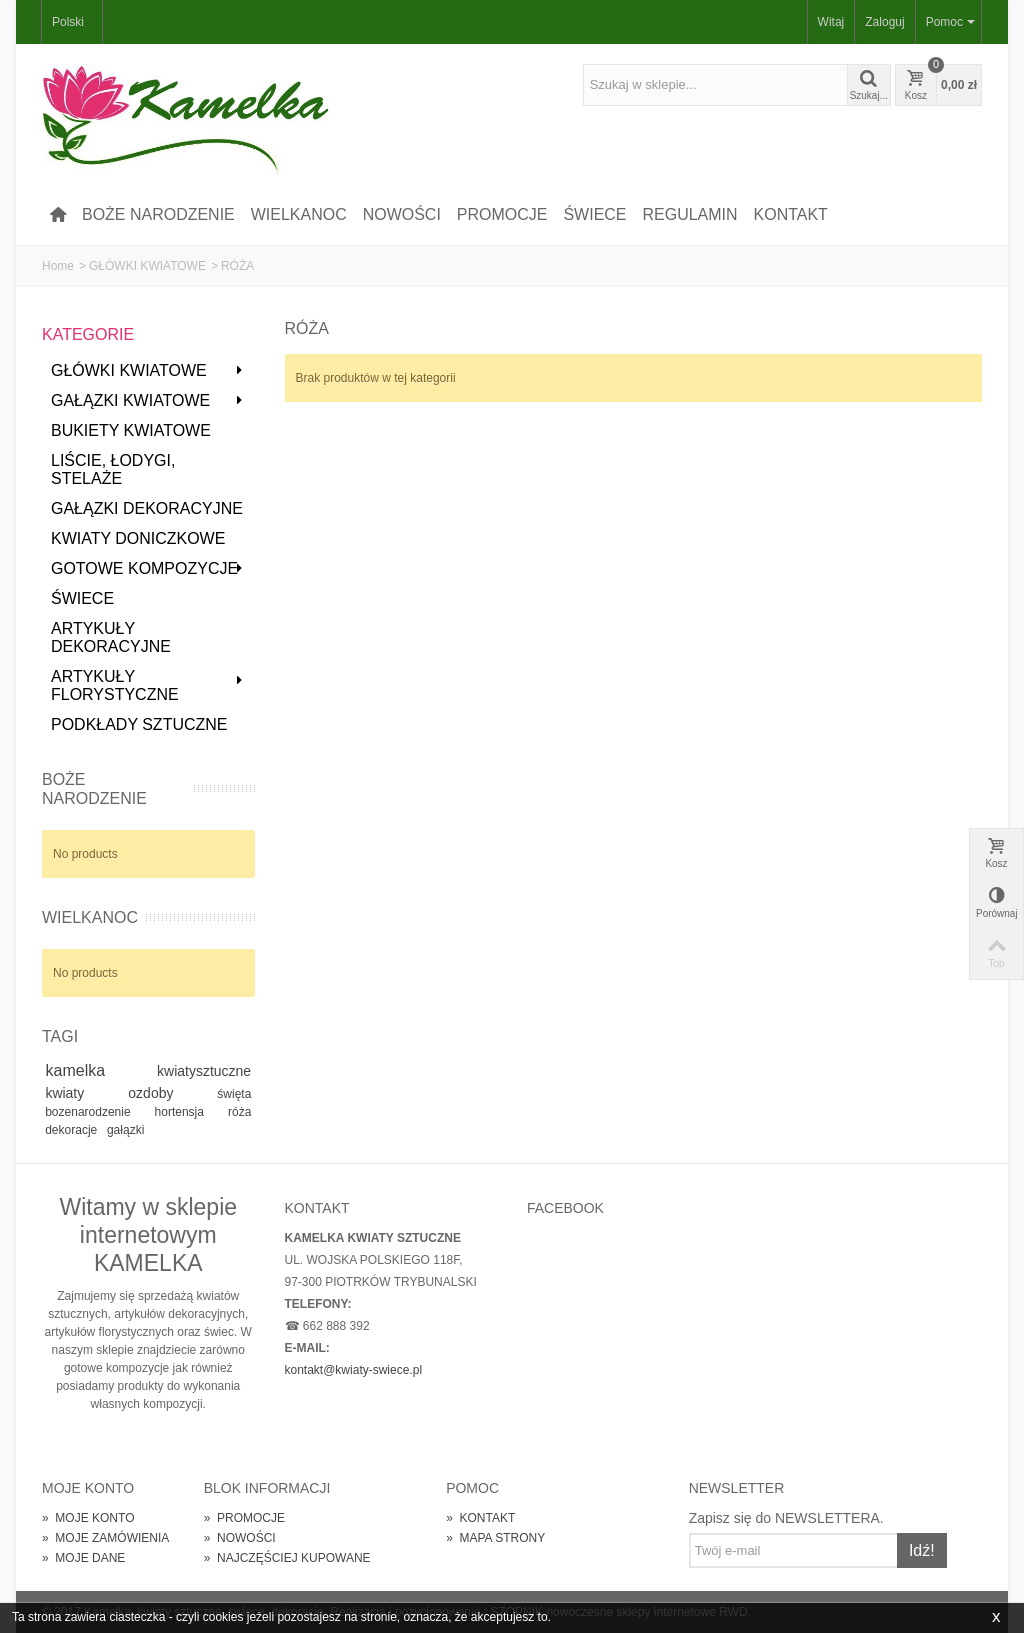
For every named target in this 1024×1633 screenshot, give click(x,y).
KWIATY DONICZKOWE (138, 538)
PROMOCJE (502, 214)
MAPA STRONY (495, 1538)
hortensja (188, 1112)
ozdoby (169, 1093)
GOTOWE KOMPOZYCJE (148, 568)
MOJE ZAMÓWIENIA (105, 1538)
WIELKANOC (299, 214)
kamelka (98, 1070)
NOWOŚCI (402, 214)
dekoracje (72, 1130)
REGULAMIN (690, 214)
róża (239, 1112)
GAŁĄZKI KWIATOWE (148, 400)
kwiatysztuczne (204, 1071)
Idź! (922, 1550)
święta (234, 1094)
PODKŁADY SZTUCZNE (139, 724)
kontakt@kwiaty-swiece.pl (354, 1370)
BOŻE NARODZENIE (158, 214)
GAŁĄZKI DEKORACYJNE (147, 508)
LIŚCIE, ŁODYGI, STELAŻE (113, 469)
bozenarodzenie (96, 1112)
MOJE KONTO (88, 1518)
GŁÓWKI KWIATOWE (147, 266)
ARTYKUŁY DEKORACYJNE (111, 637)
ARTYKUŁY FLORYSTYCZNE (148, 685)
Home (58, 266)
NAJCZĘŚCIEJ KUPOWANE (287, 1558)
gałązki (125, 1130)
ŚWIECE (594, 214)
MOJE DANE (83, 1558)
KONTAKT (791, 214)
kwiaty (83, 1093)
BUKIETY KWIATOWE (131, 430)
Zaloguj (884, 22)
